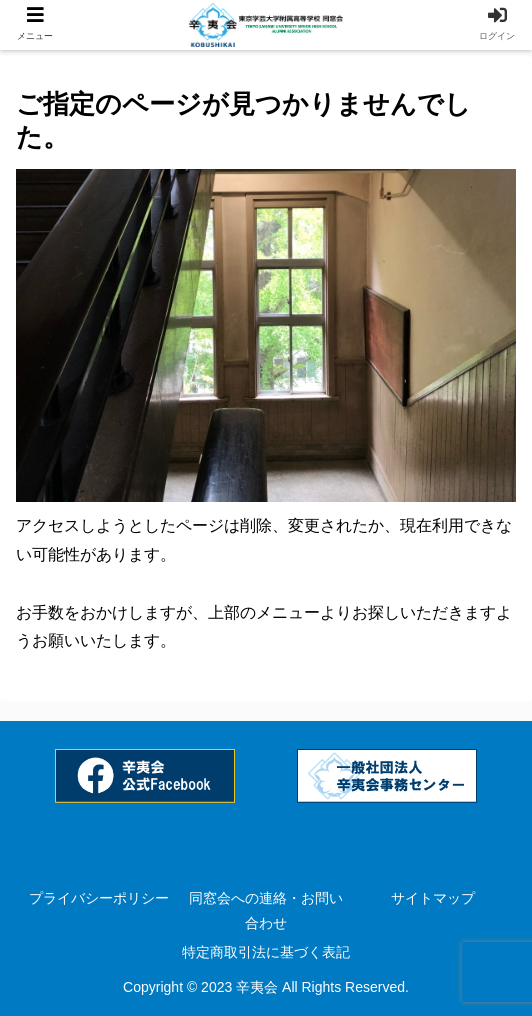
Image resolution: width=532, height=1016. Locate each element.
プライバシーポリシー (99, 898)
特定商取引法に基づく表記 (266, 952)
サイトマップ (433, 898)
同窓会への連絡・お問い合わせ (266, 910)
